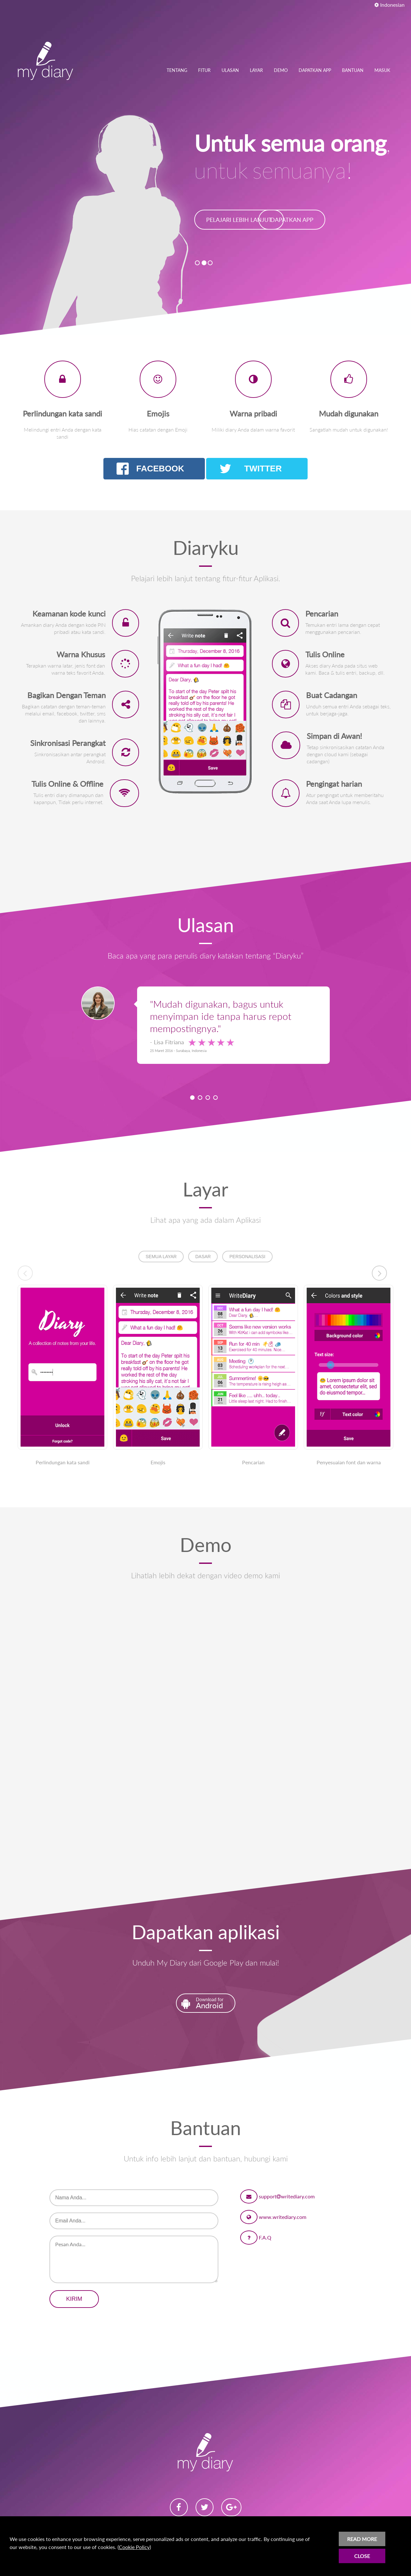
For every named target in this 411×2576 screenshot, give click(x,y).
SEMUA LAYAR (161, 1256)
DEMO (281, 70)
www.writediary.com (282, 2217)
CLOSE (362, 2556)
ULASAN (230, 70)
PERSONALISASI (247, 1256)
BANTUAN (352, 70)
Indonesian (389, 5)
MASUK (382, 70)
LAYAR (256, 70)
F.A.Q (265, 2237)
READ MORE (362, 2539)
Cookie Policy (134, 2547)
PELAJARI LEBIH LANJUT (239, 219)
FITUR (204, 70)
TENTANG (177, 70)
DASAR (203, 1256)
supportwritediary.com (287, 2196)
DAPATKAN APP (315, 70)
